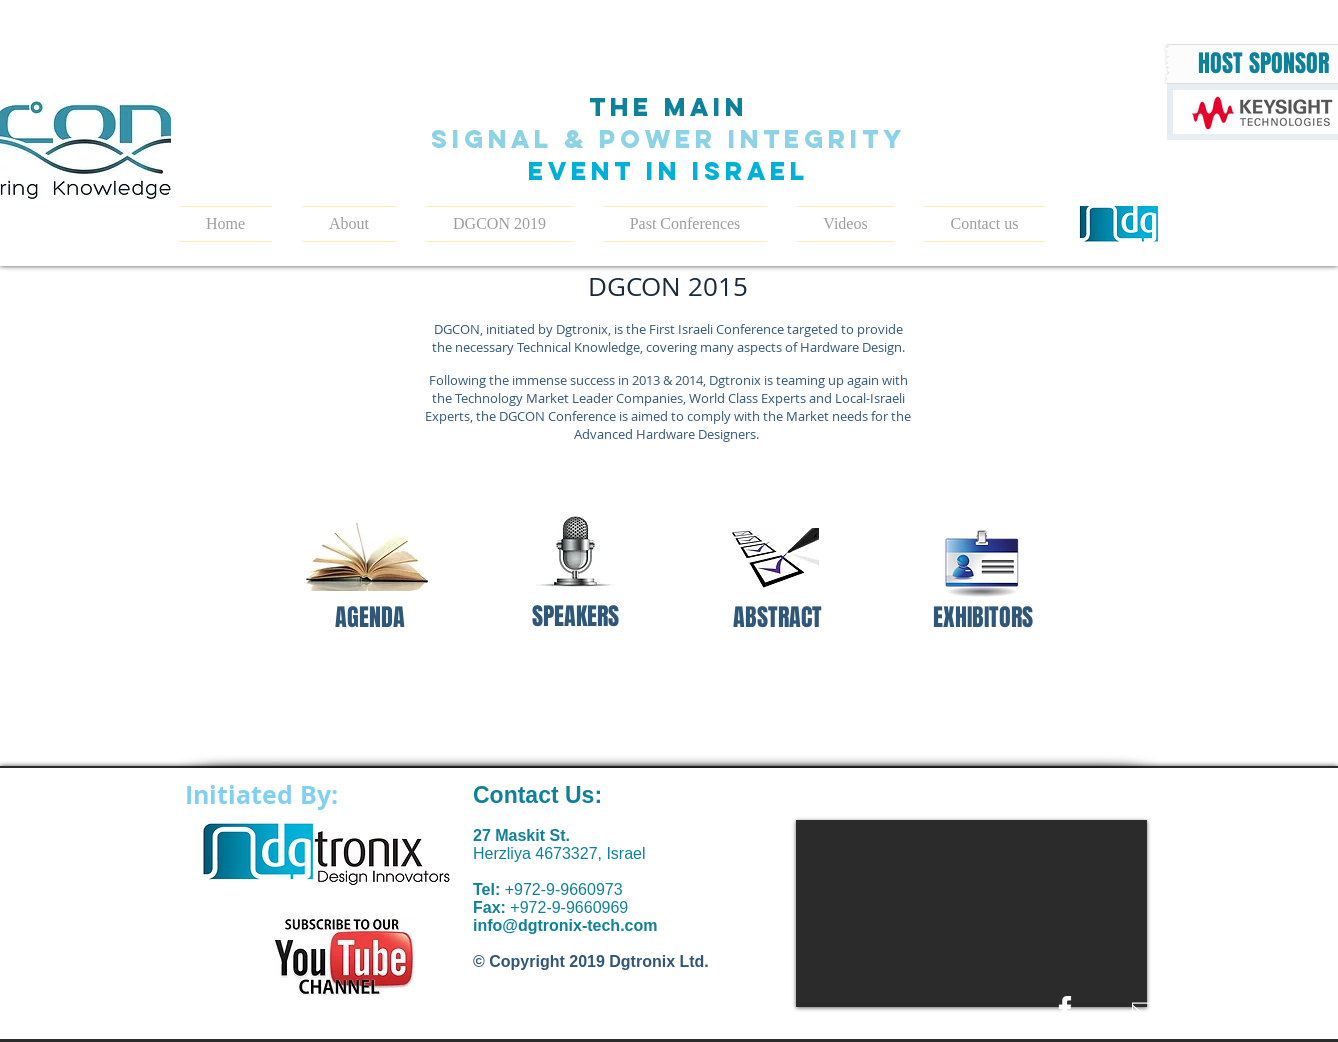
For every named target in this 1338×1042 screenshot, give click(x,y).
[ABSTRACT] (777, 618)
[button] (499, 224)
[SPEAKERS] (575, 617)
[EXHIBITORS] (982, 618)
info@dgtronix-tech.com (565, 925)
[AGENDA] (369, 618)
